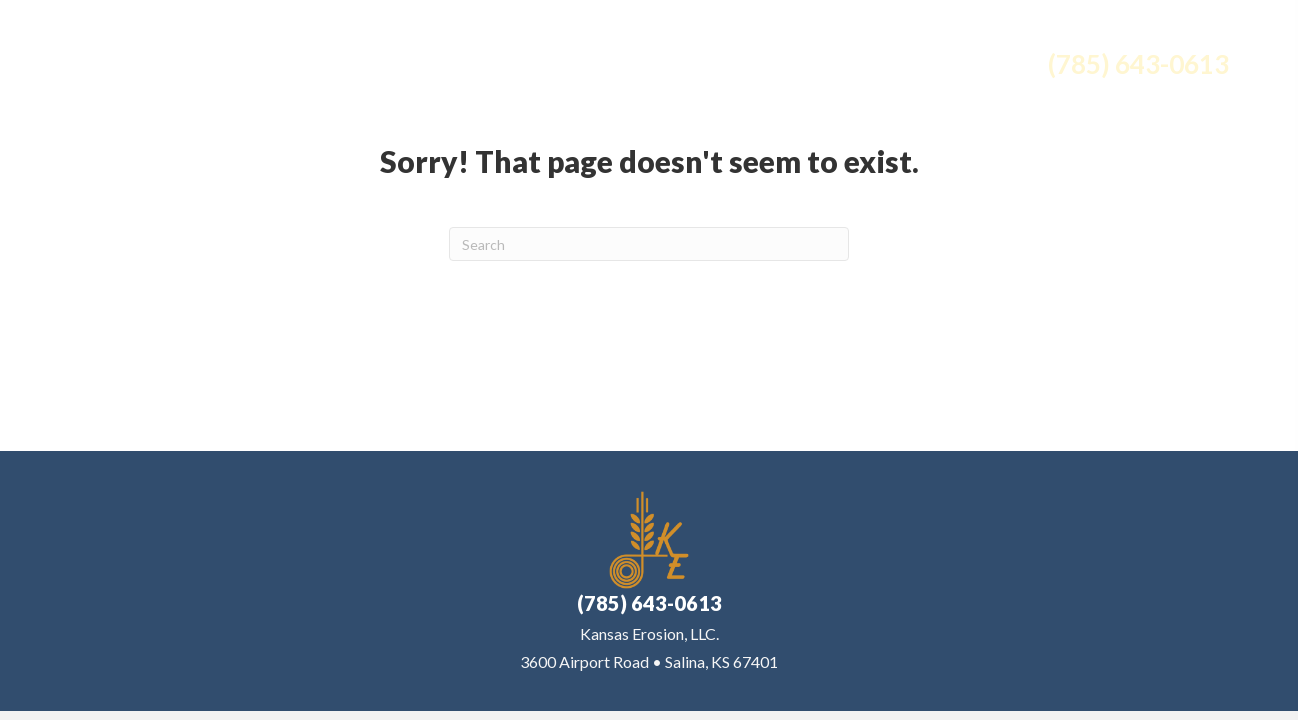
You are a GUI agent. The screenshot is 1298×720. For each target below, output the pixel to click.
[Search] (649, 244)
